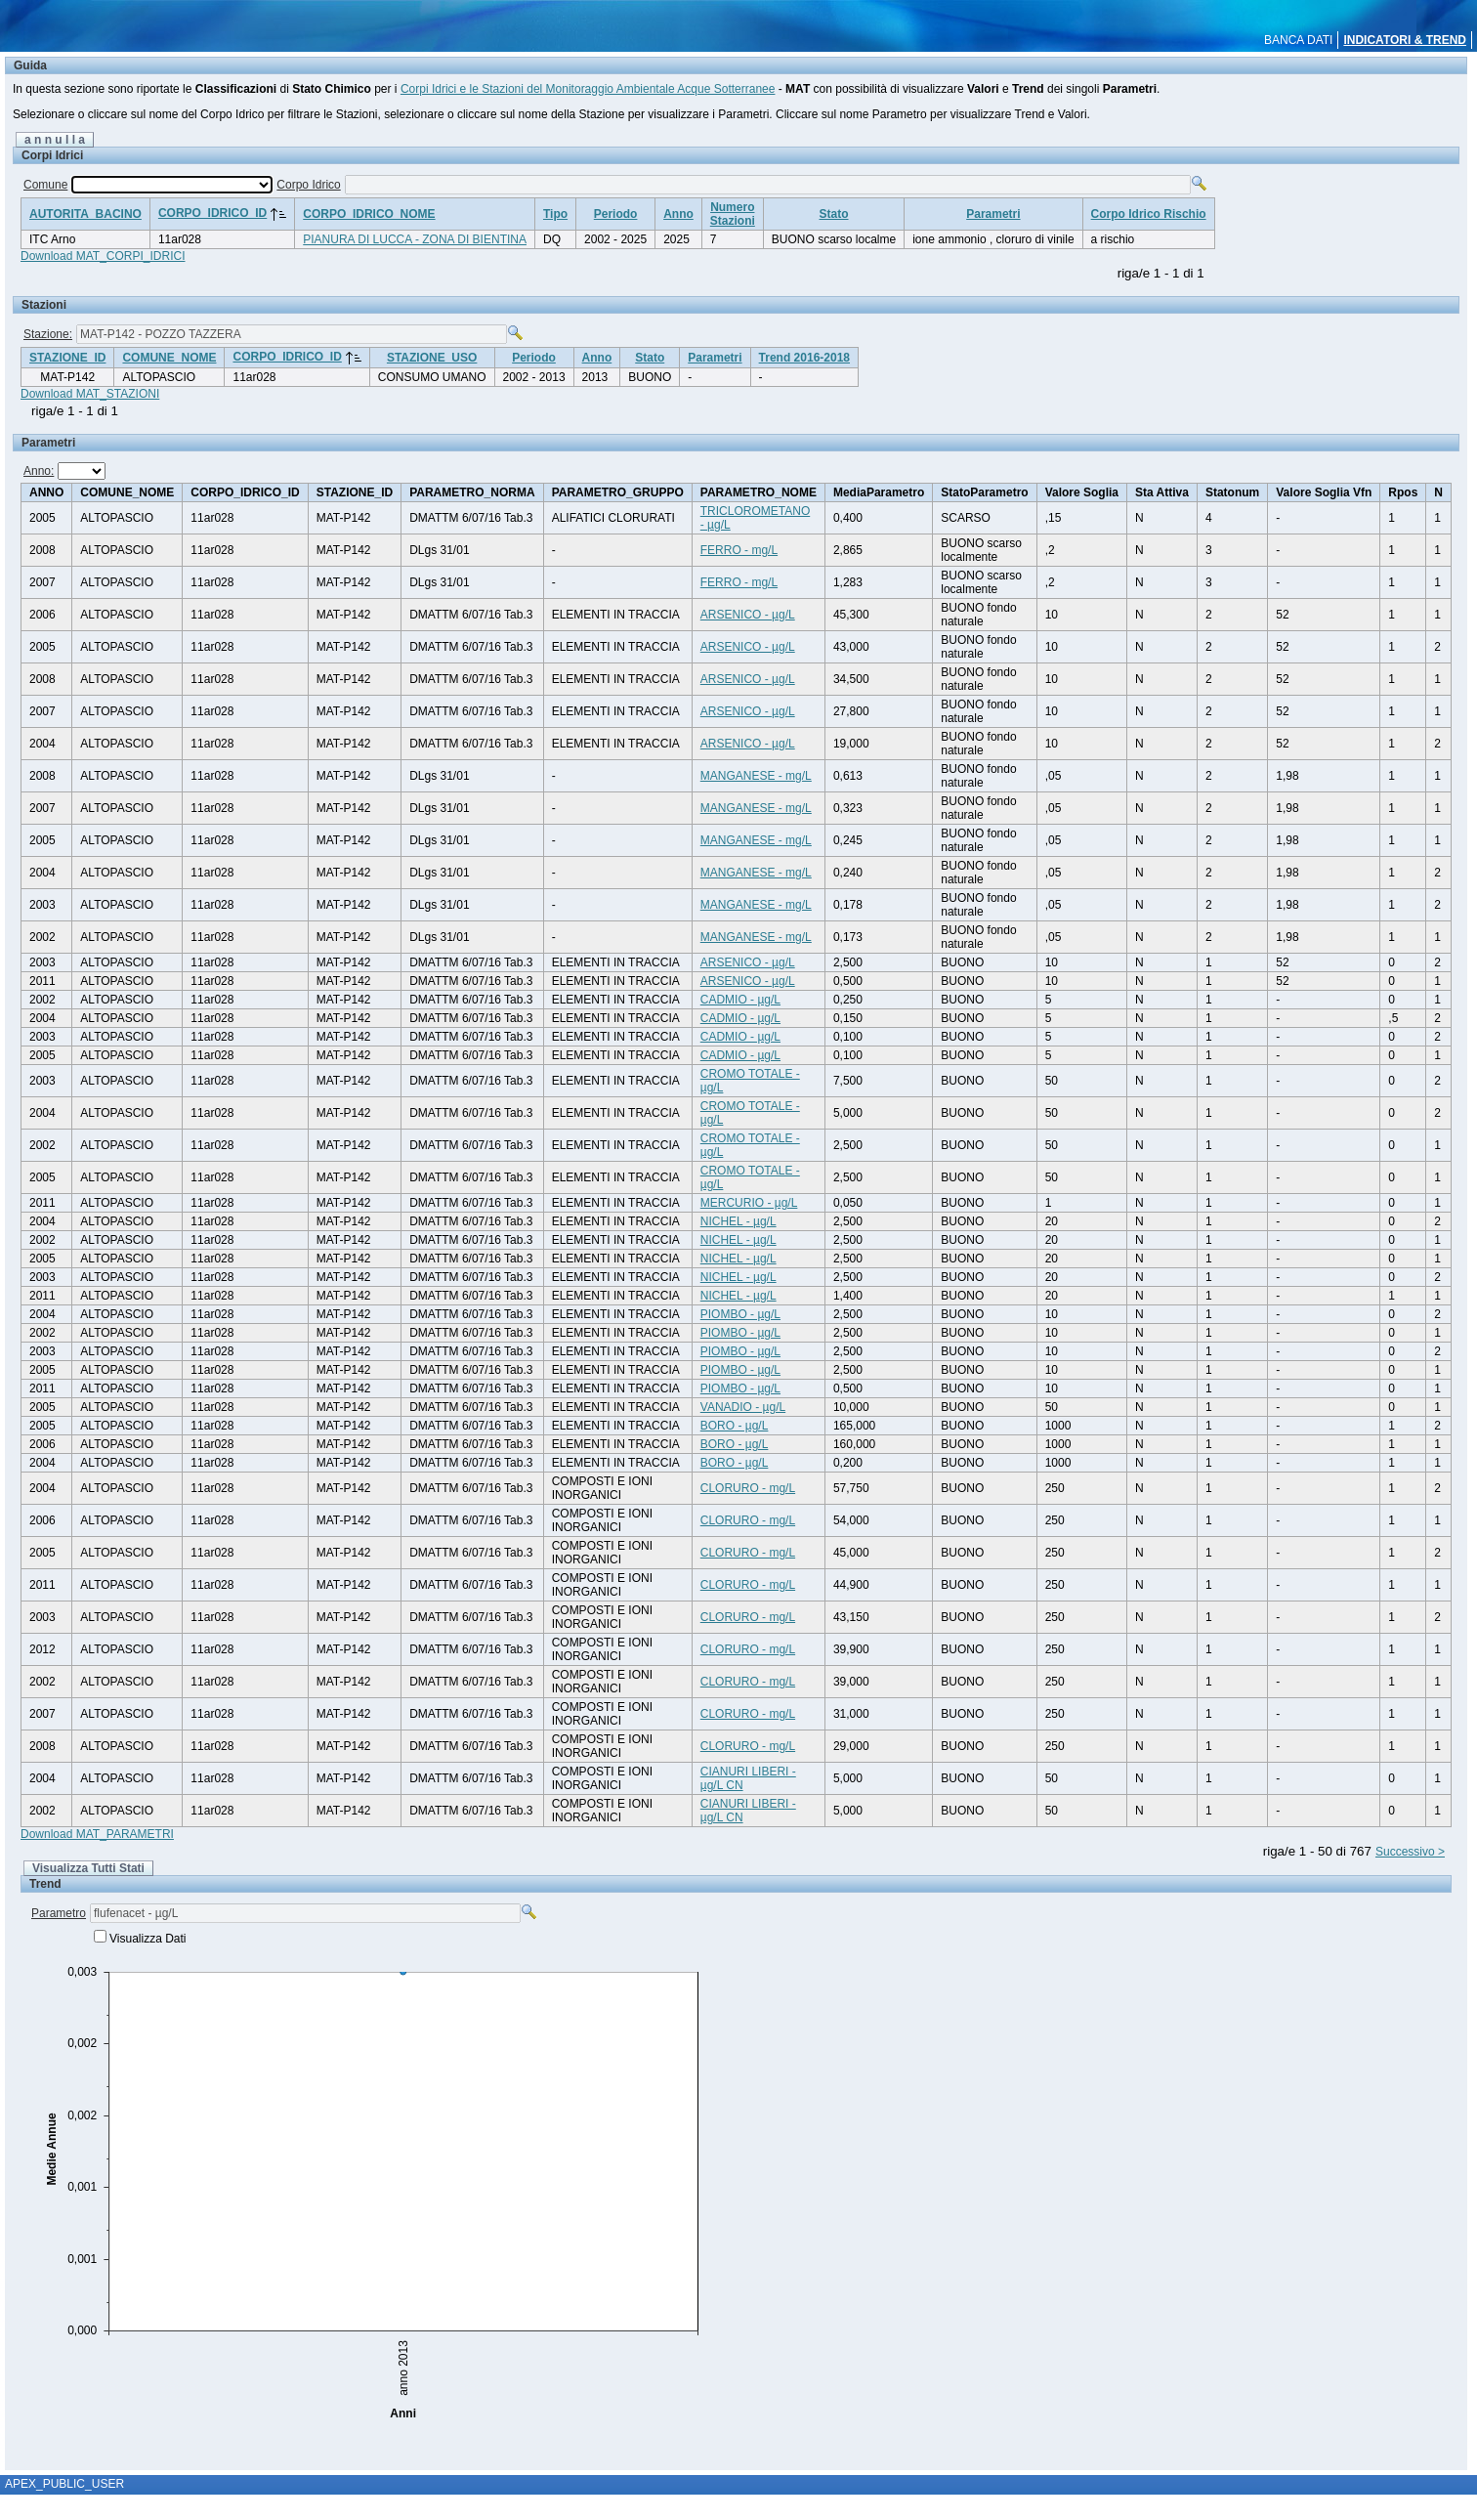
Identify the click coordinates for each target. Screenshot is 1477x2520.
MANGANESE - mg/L (756, 776)
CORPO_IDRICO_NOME (369, 214)
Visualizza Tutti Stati (88, 1868)
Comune (45, 185)
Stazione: (47, 334)
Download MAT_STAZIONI (90, 394)
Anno (678, 214)
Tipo (555, 214)
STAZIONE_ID (67, 357)
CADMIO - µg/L (740, 999)
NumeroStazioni (732, 214)
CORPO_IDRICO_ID (212, 213)
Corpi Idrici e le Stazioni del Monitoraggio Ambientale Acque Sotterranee (588, 89)
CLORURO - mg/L (747, 1488)
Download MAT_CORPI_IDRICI (103, 256)
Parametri (993, 214)
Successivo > (1410, 1851)
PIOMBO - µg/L (740, 1314)
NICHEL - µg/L (738, 1221)
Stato (834, 214)
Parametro (58, 1913)
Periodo (616, 214)
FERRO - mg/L (739, 550)
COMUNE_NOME (169, 357)
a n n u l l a (54, 140)
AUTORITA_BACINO (85, 214)
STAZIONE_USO (432, 357)
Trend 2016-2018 (804, 357)
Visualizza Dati (147, 1938)
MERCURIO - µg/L (749, 1203)
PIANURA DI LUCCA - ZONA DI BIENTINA (415, 239)
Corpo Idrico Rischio (1148, 214)
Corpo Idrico (308, 185)
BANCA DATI (1298, 40)
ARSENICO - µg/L (747, 614)
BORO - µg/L (734, 1425)
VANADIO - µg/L (742, 1407)
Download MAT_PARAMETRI (97, 1834)
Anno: (38, 471)
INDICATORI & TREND (1404, 40)
